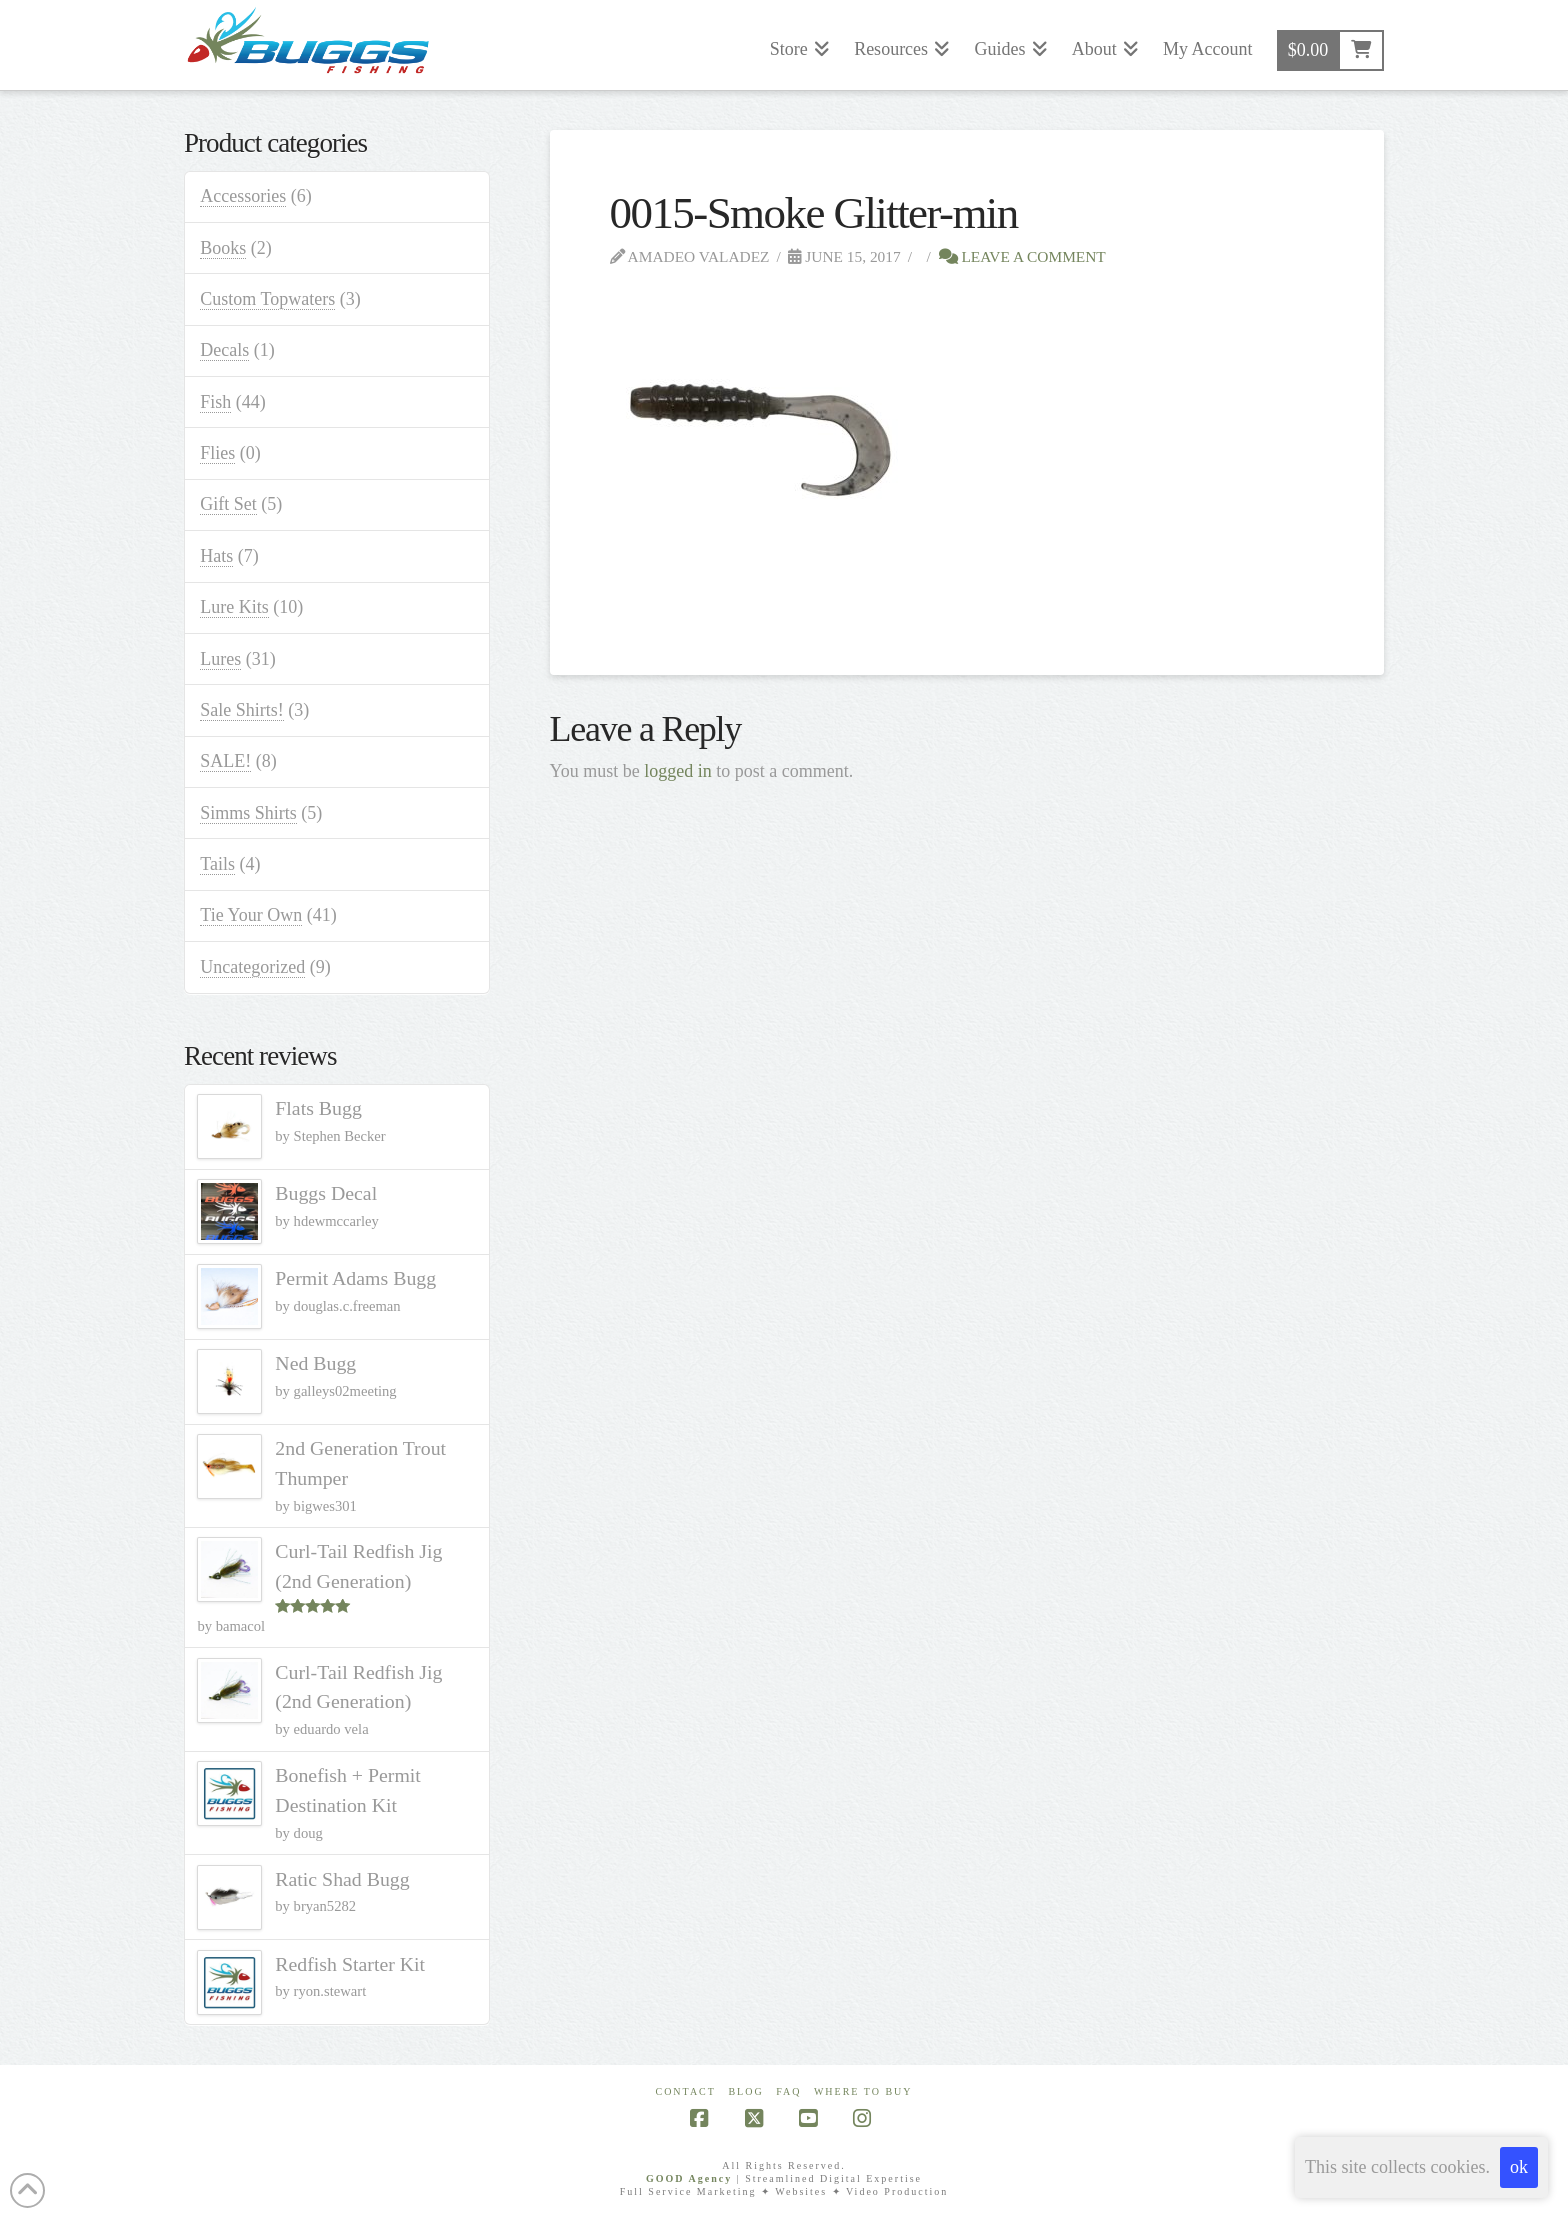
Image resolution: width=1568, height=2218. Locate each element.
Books (223, 248)
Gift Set (228, 504)
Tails (217, 864)
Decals (224, 350)
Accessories (243, 196)
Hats (216, 556)
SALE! (225, 761)
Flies (217, 453)
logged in (678, 771)
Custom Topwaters (267, 299)
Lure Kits (234, 607)
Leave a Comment (1022, 256)
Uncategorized (252, 967)
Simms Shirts (248, 813)
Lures (220, 659)
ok (1519, 2167)
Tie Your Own (251, 915)
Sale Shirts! (242, 710)
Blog (745, 2091)
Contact (685, 2091)
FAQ (788, 2091)
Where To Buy (863, 2091)
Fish (215, 402)
